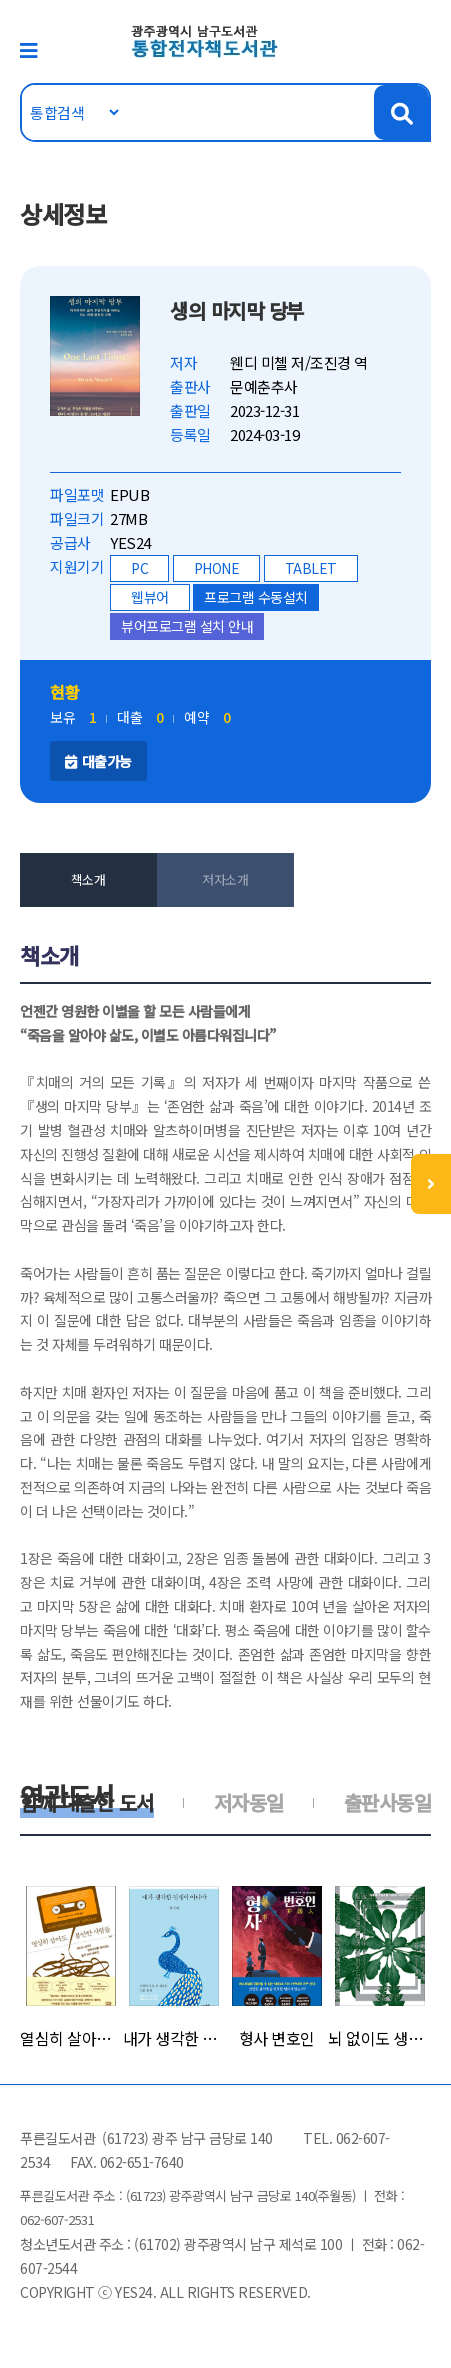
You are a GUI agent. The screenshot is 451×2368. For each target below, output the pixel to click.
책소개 (88, 879)
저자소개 (225, 879)
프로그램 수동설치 (256, 597)
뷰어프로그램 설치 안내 (187, 626)
